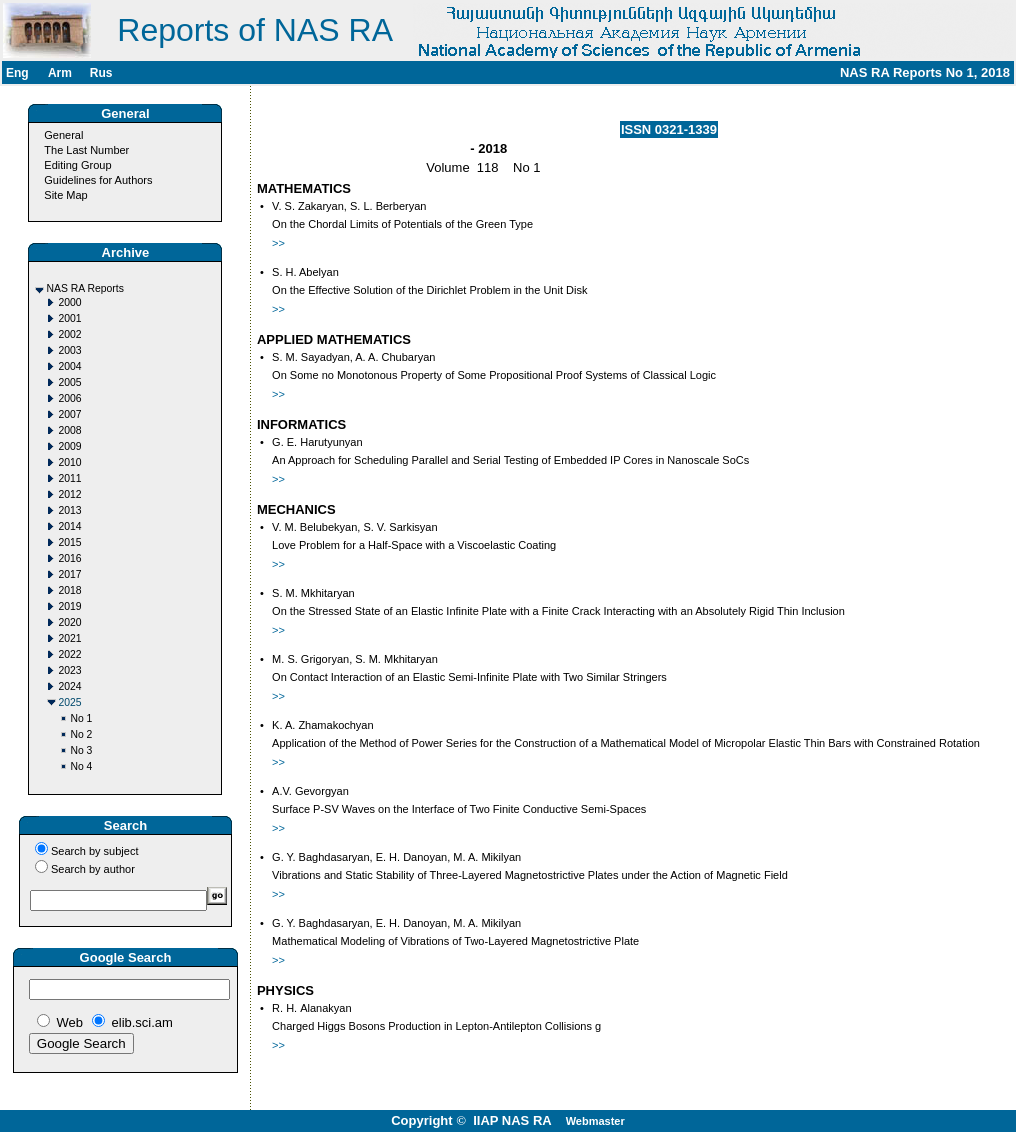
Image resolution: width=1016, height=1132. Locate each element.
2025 (69, 702)
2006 (69, 398)
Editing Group (77, 165)
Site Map (65, 195)
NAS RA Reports (84, 288)
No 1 (81, 718)
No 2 (81, 734)
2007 (69, 414)
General (63, 135)
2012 (69, 494)
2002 (69, 334)
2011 (69, 478)
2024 (69, 686)
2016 (69, 558)
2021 (69, 638)
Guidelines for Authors (98, 180)
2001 (69, 318)
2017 (69, 574)
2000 (69, 302)
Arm (60, 73)
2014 (69, 526)
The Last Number (86, 150)
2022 (69, 654)
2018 (69, 590)
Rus (101, 73)
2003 (69, 350)
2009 (69, 446)
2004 (69, 366)
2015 (69, 542)
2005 (69, 382)
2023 (69, 670)
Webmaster (595, 1121)
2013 (69, 510)
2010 (69, 462)
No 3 (81, 750)
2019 (69, 606)
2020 (69, 622)
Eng (17, 73)
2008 (69, 430)
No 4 (81, 766)
